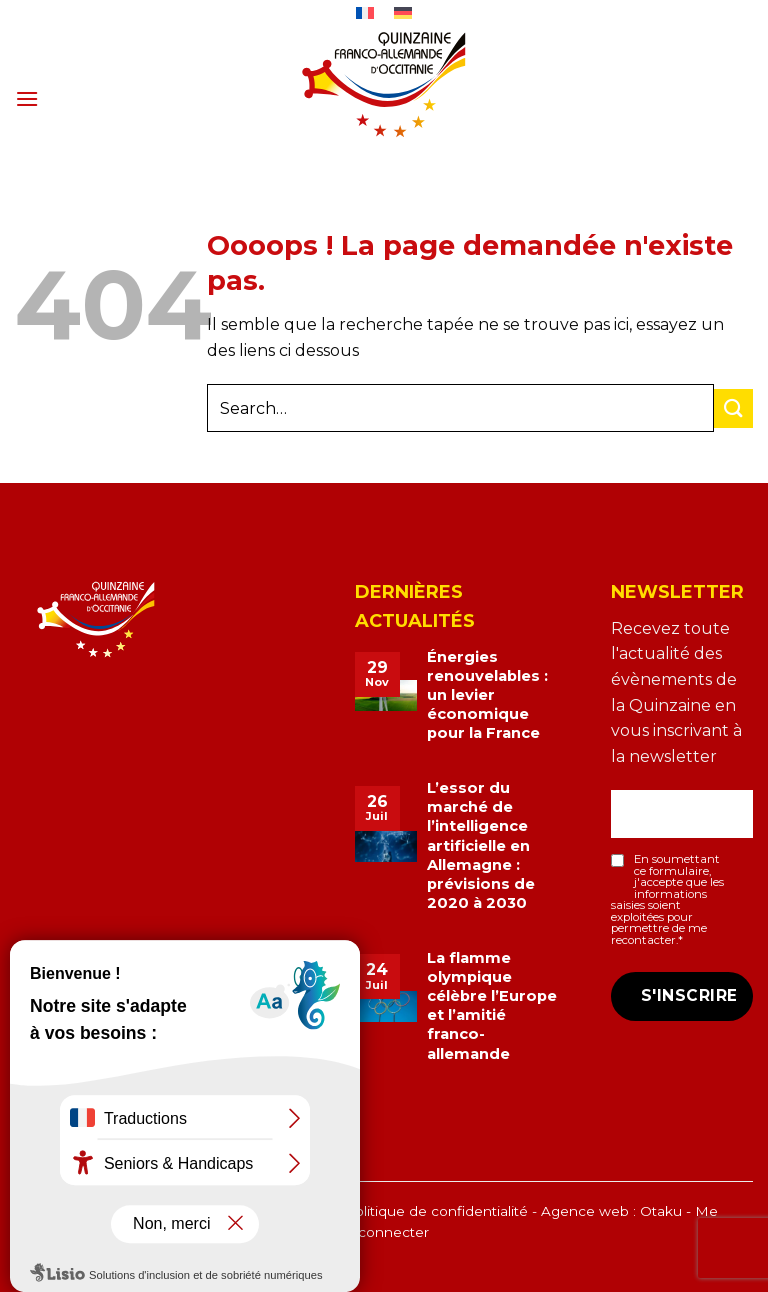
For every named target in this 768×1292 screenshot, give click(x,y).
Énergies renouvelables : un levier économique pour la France (487, 695)
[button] (27, 98)
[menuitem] (365, 13)
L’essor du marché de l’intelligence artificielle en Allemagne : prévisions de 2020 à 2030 (481, 845)
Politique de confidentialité (436, 1211)
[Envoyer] (733, 408)
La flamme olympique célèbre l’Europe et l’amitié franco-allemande (492, 1006)
